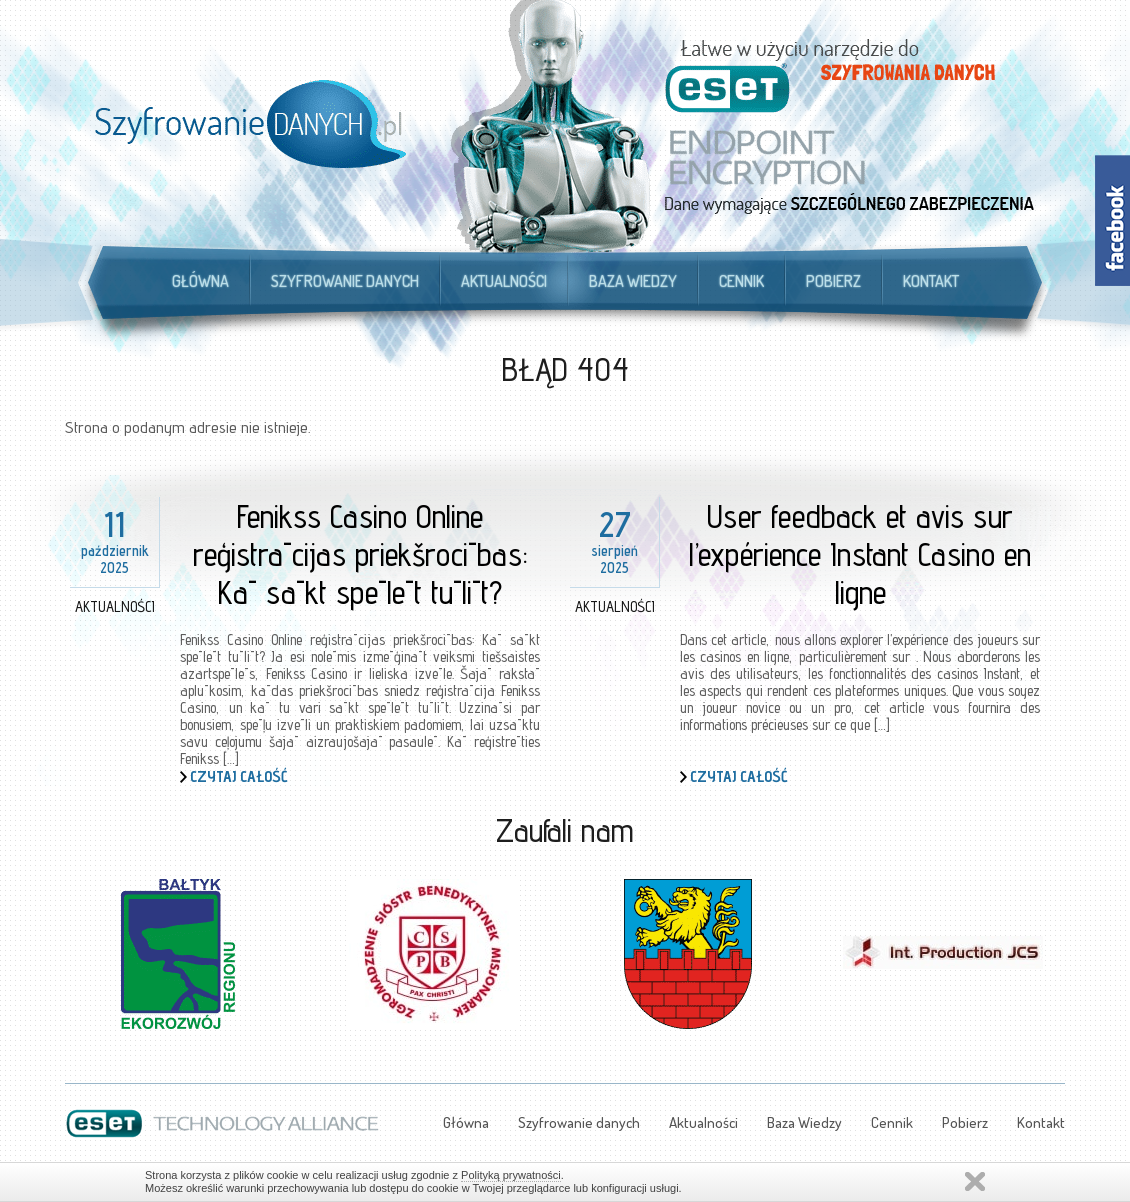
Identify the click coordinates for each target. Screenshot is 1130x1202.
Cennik (741, 281)
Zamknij (975, 1181)
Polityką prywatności (511, 1175)
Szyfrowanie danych (345, 281)
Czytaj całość (239, 776)
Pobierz (833, 281)
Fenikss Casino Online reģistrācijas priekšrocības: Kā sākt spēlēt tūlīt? (360, 554)
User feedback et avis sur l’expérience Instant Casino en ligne (860, 554)
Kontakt (931, 281)
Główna (200, 281)
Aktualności (504, 281)
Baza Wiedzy (633, 281)
